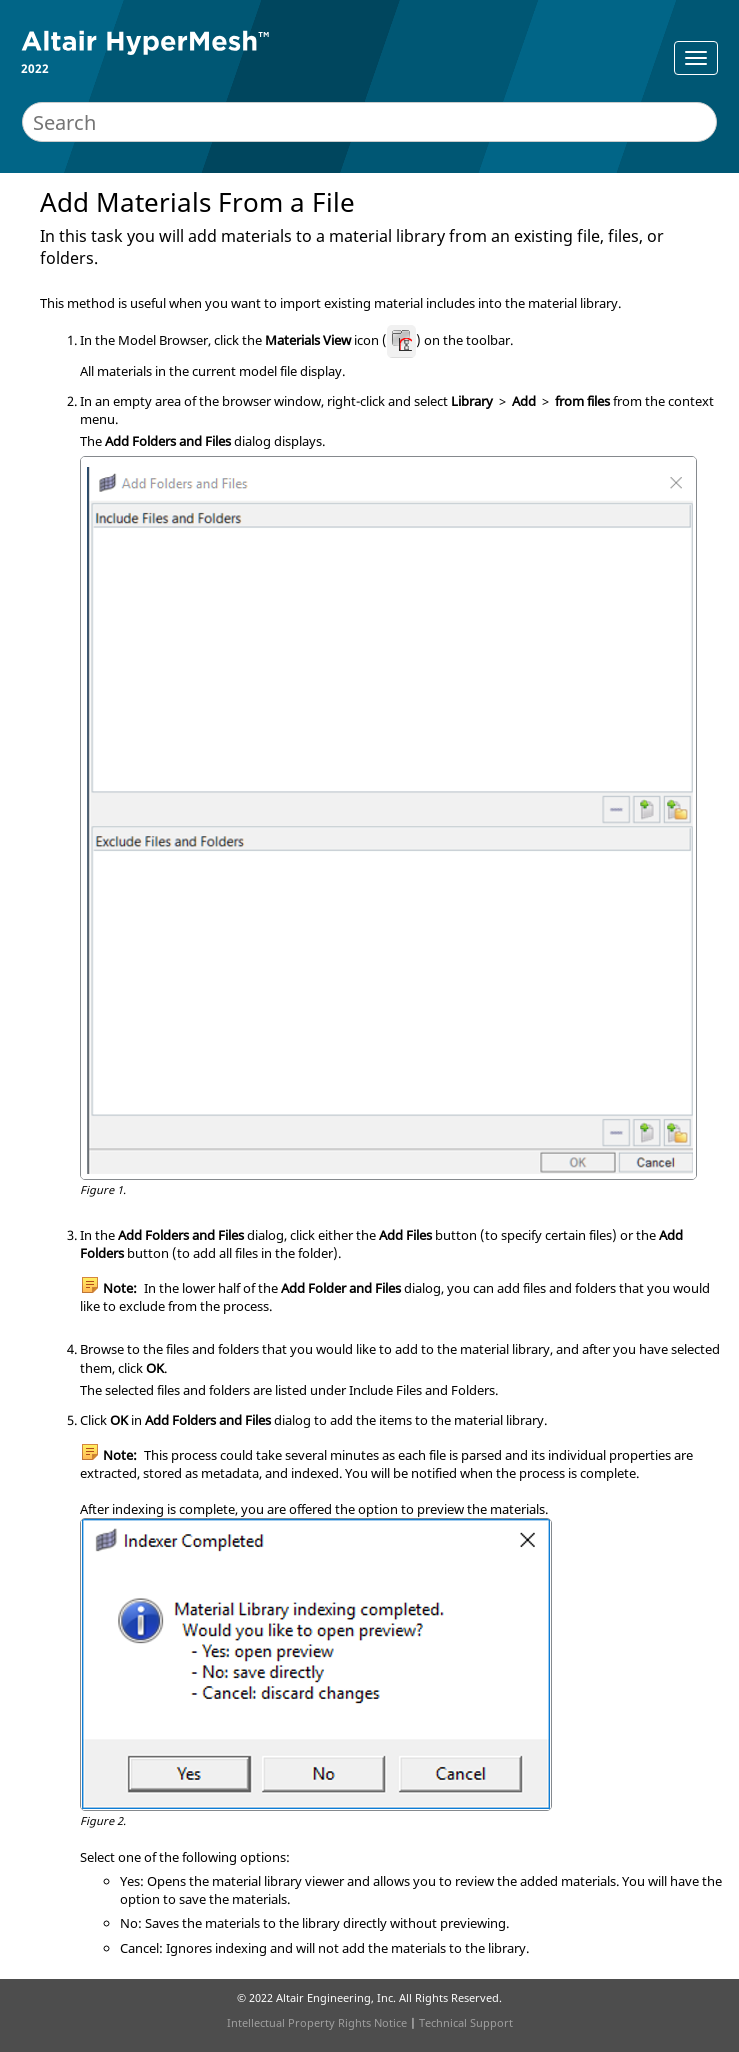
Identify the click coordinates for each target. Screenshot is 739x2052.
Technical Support (466, 2022)
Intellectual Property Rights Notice (317, 2022)
